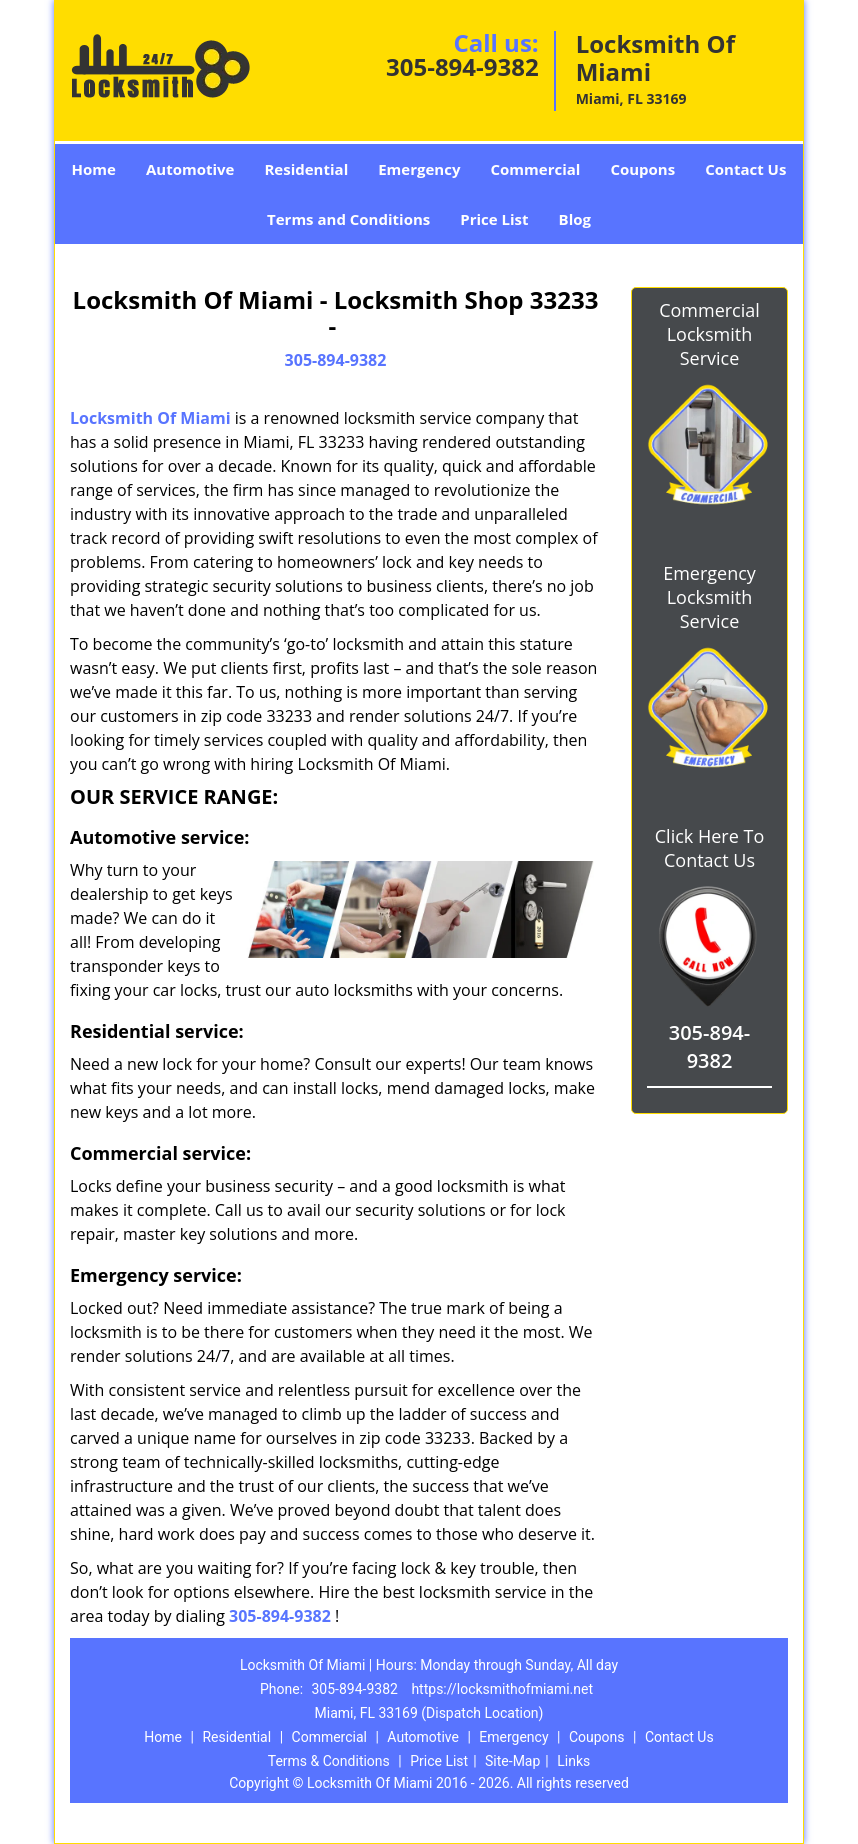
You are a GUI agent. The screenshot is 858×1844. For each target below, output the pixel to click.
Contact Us (745, 169)
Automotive (190, 169)
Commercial (535, 169)
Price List (494, 219)
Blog (575, 219)
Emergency (419, 169)
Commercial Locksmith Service (709, 334)
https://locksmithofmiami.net (502, 1689)
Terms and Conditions (348, 219)
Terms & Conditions (329, 1761)
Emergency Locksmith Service (709, 597)
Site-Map (512, 1761)
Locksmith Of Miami (150, 418)
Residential (306, 169)
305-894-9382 (462, 66)
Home (94, 169)
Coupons (642, 169)
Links (573, 1761)
